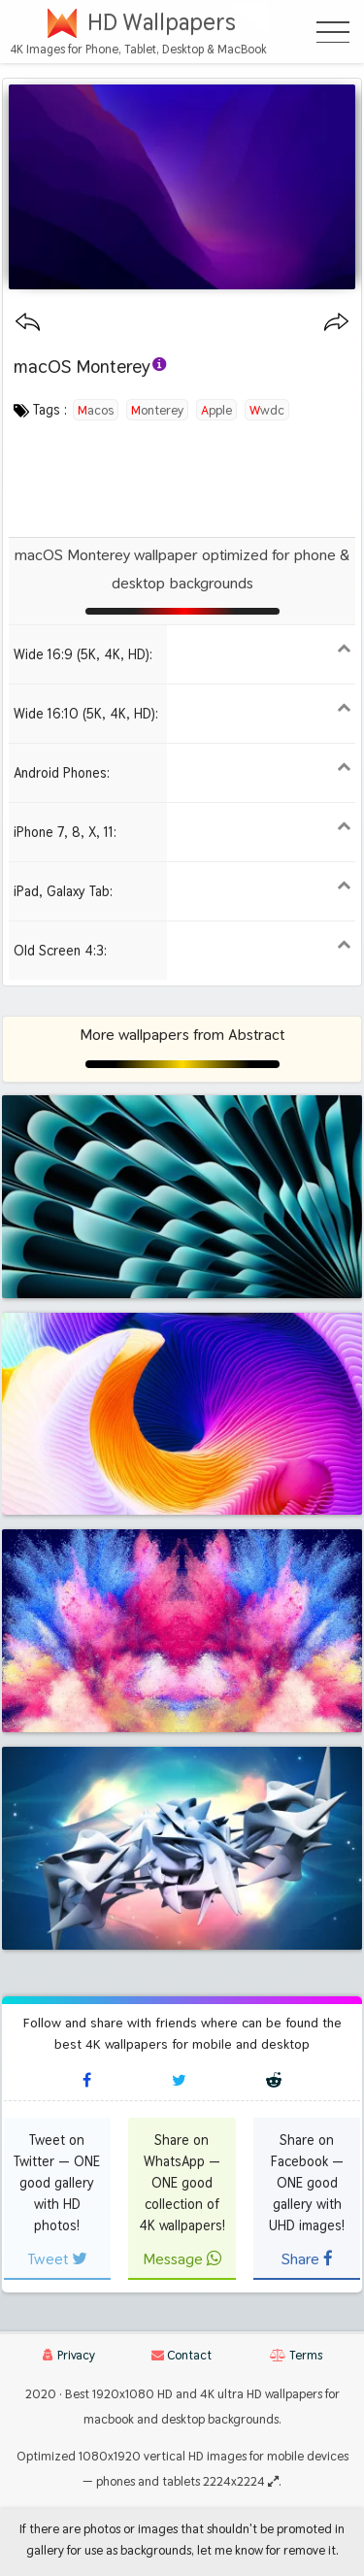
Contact (181, 2355)
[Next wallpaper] (336, 323)
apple (216, 409)
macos (96, 409)
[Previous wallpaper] (28, 323)
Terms (296, 2355)
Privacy (69, 2355)
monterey (157, 409)
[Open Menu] (332, 32)
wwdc (266, 409)
